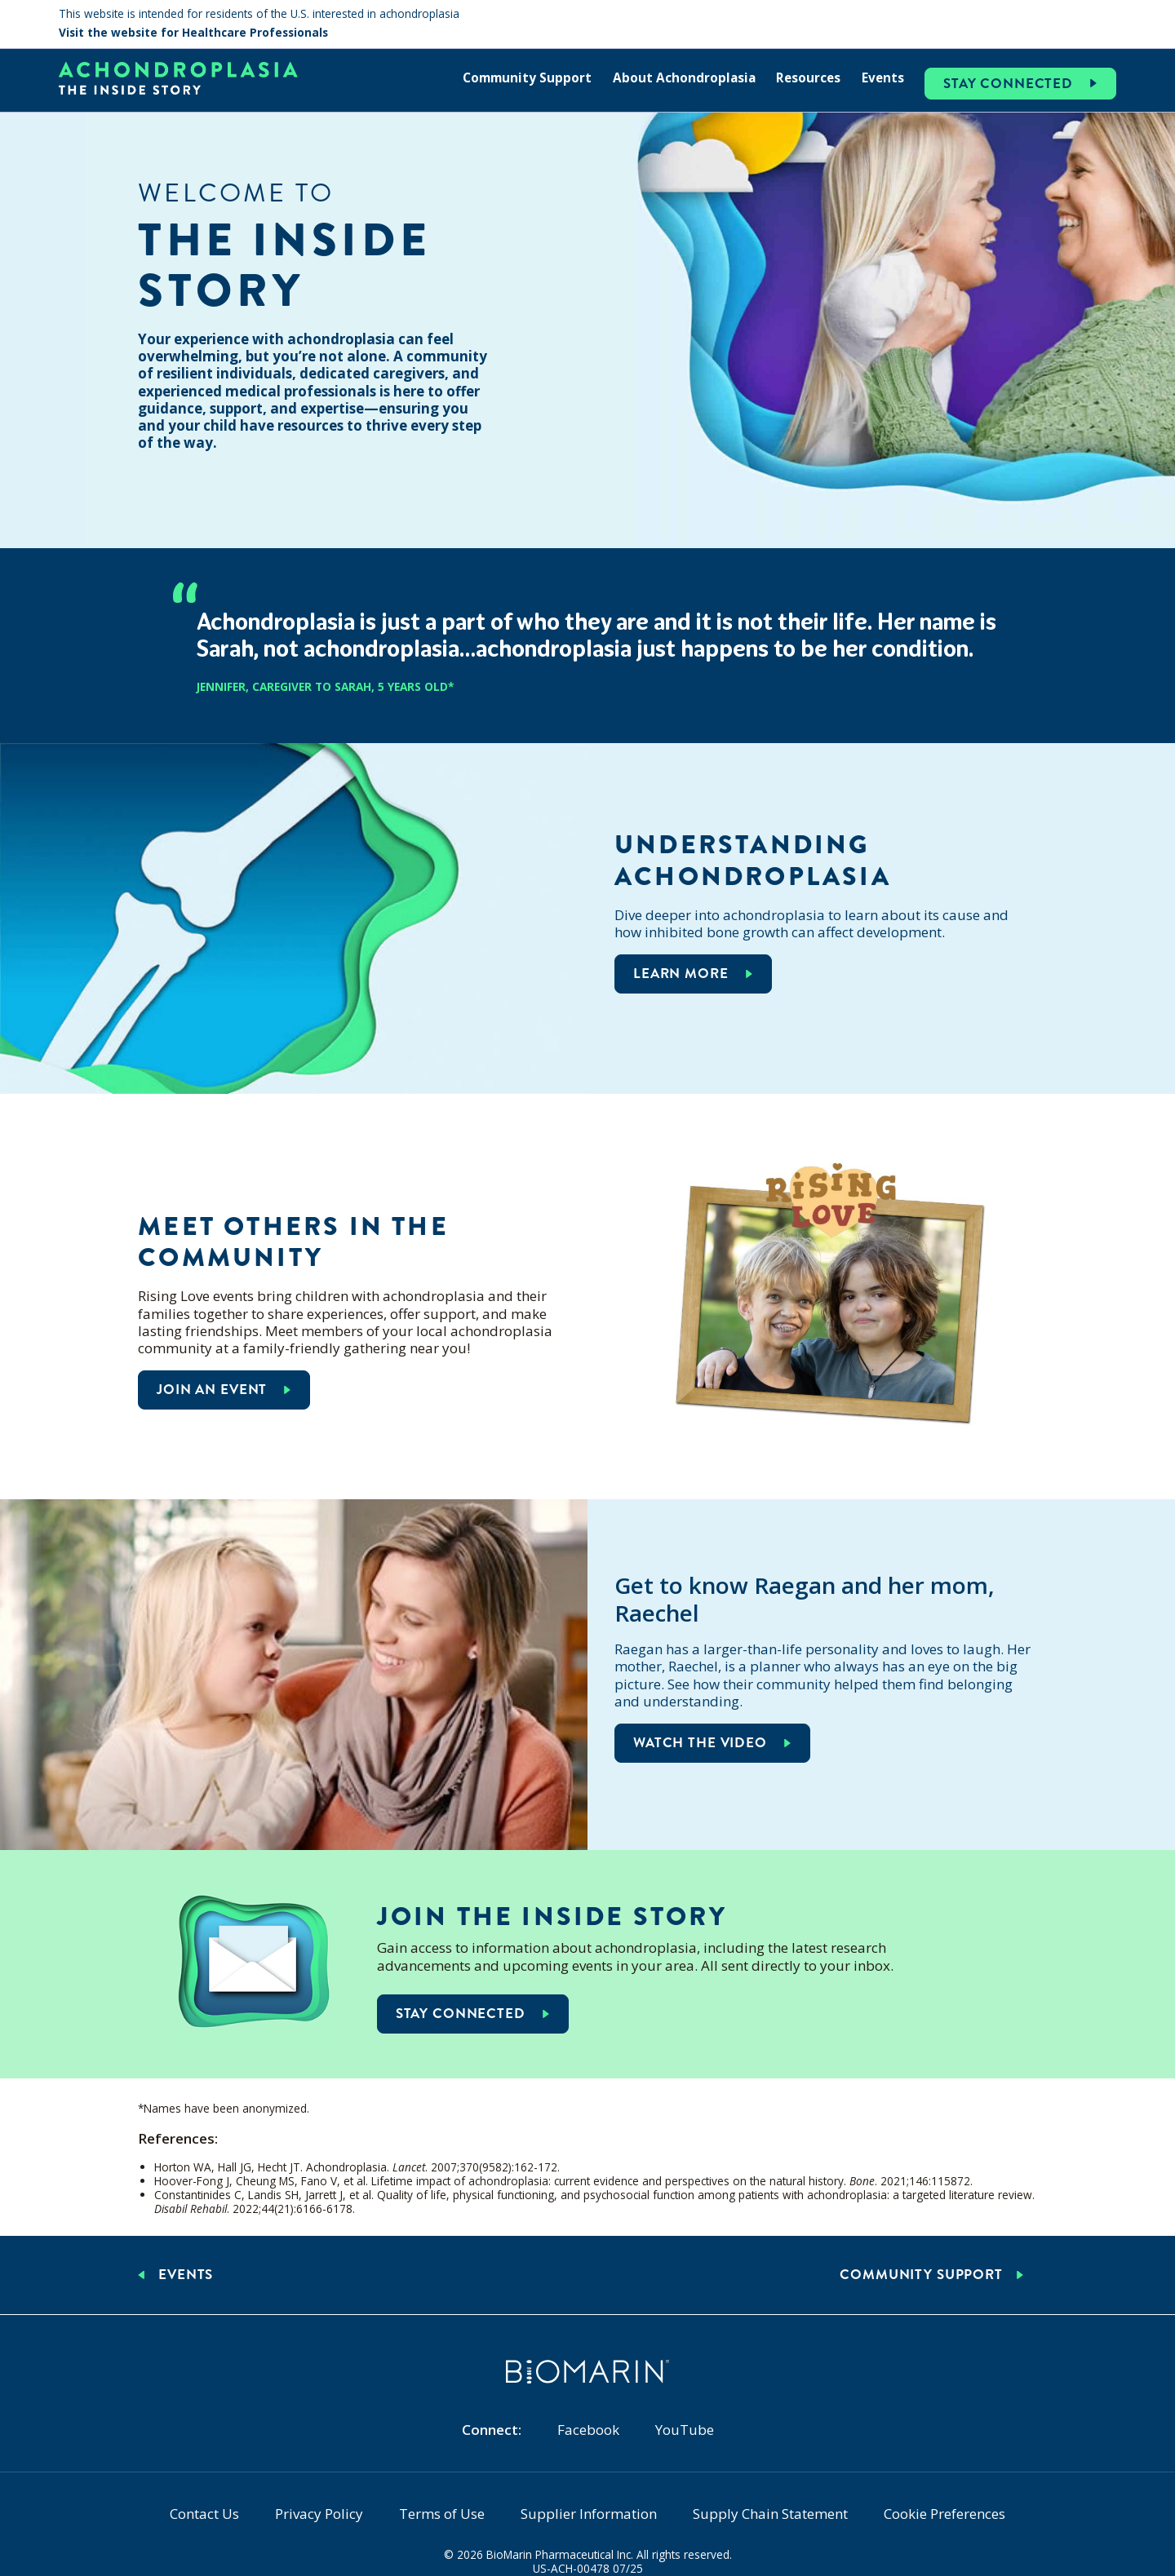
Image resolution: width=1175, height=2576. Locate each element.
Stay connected (460, 2013)
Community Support (527, 77)
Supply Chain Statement (770, 2513)
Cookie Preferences (944, 2513)
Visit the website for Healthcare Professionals (193, 33)
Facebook (588, 2429)
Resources (808, 77)
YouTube (684, 2429)
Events (883, 77)
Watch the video (700, 1743)
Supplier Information (589, 2513)
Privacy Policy (319, 2513)
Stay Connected (1008, 83)
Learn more (681, 973)
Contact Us (204, 2513)
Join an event (212, 1389)
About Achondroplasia (684, 77)
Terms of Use (442, 2513)
